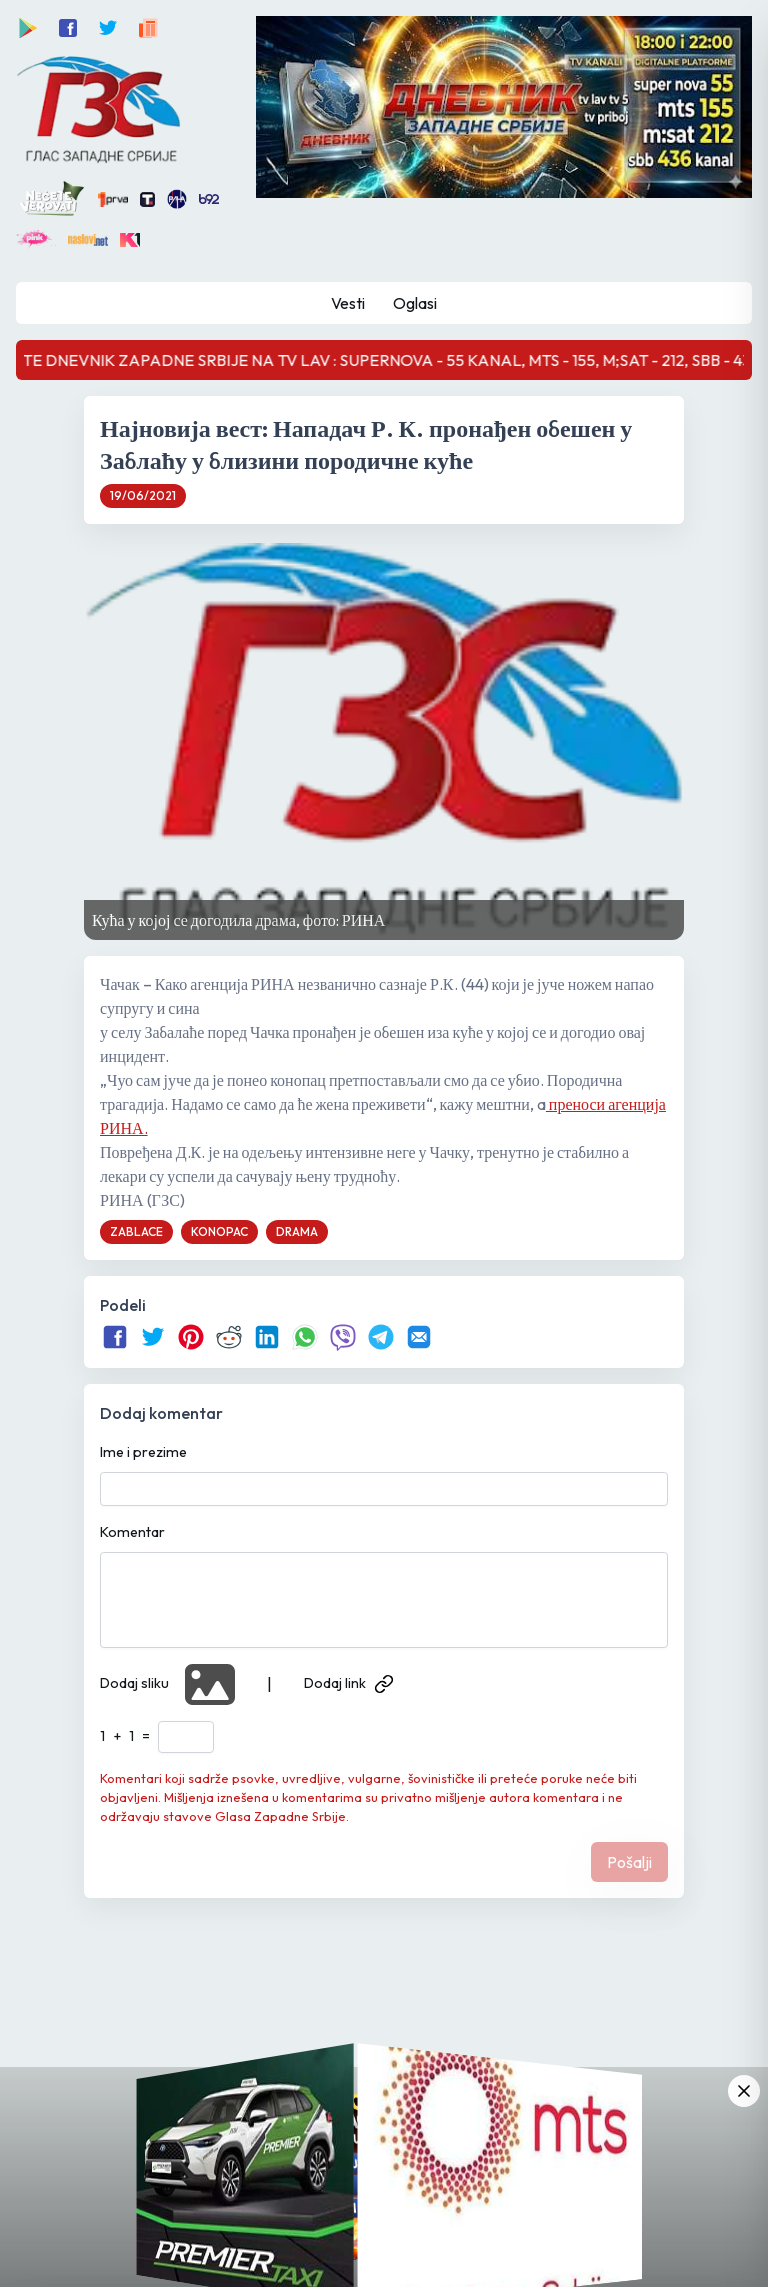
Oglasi (415, 303)
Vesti (348, 303)
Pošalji (629, 1862)
